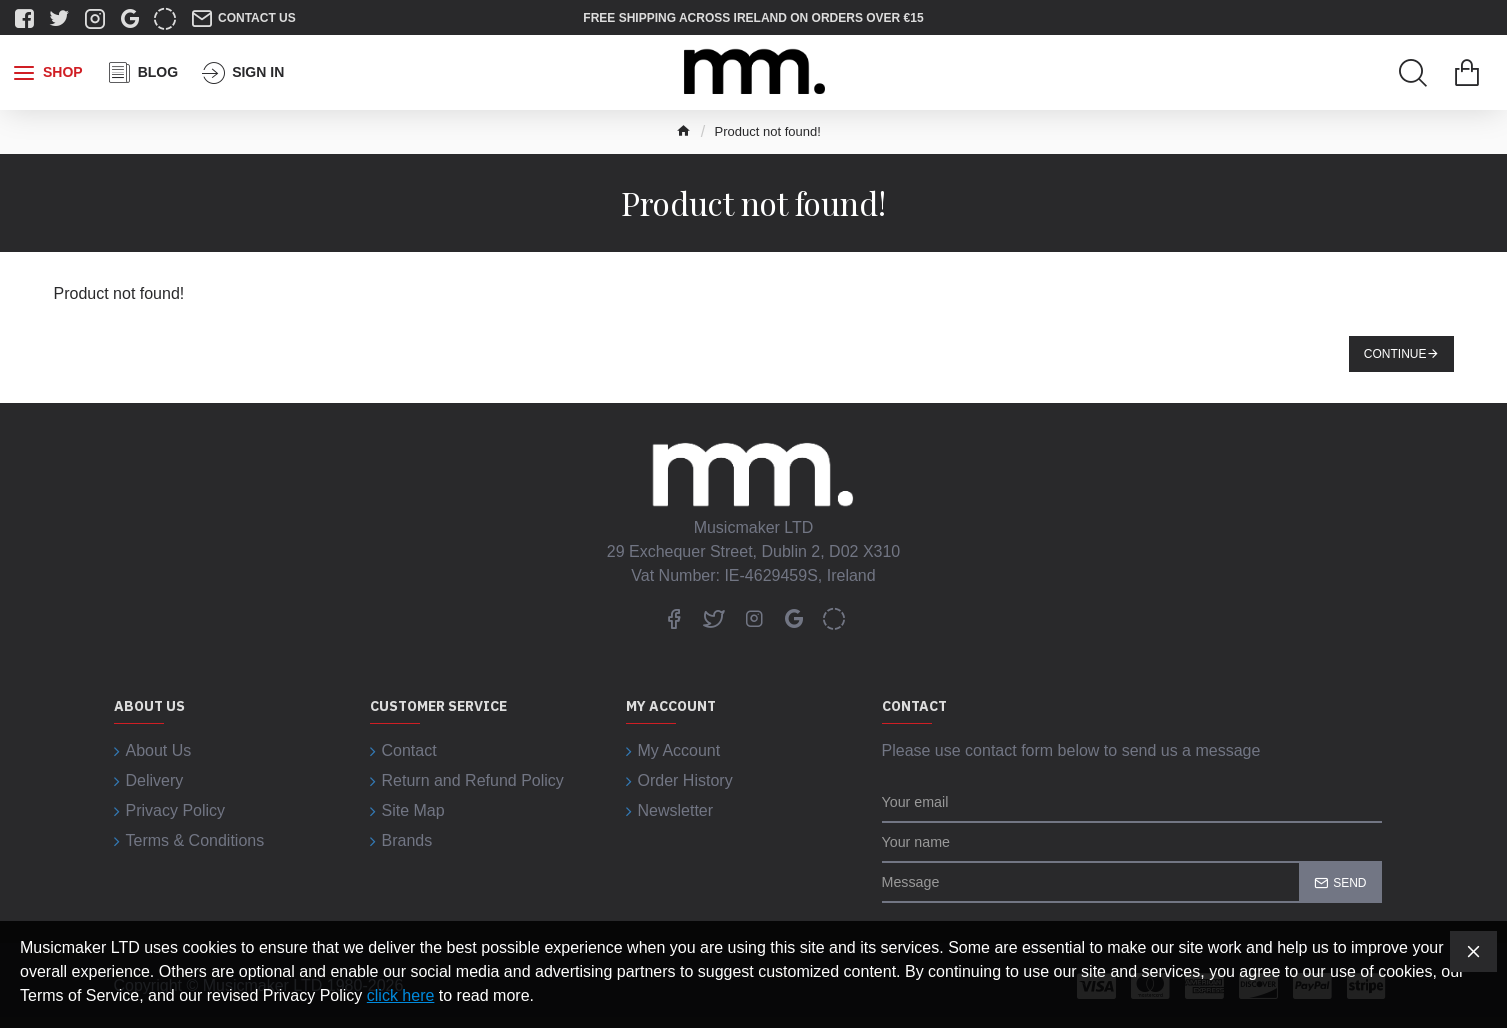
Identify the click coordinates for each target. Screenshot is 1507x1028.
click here (401, 995)
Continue (1395, 354)
